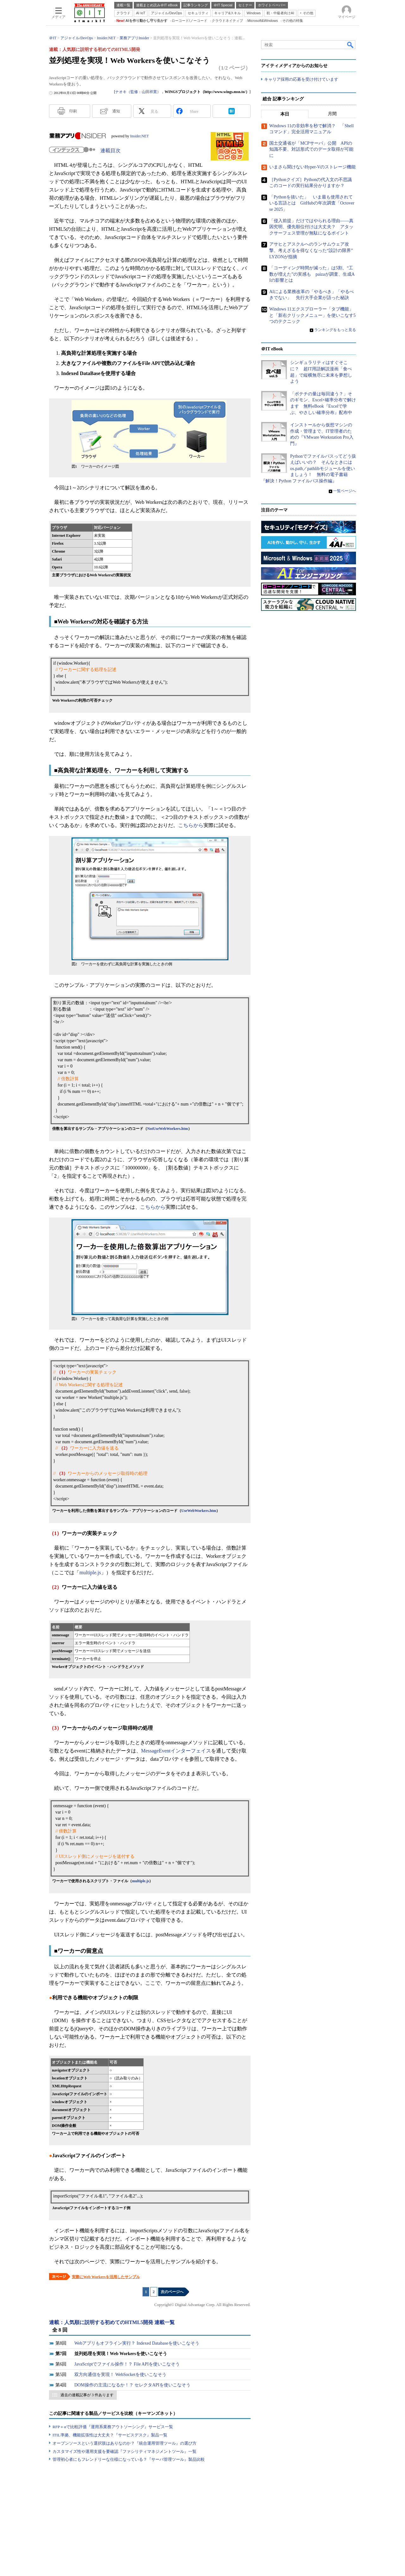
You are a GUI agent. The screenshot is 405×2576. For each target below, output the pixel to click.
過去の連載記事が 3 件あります (87, 2395)
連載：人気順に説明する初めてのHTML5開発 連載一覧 (112, 2322)
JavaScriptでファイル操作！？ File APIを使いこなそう (127, 2364)
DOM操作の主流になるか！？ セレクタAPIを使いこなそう (132, 2385)
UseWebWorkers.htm (198, 1510)
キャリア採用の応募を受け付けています (301, 79)
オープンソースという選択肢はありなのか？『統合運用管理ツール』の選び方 (124, 2443)
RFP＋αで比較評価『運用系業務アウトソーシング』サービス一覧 (113, 2426)
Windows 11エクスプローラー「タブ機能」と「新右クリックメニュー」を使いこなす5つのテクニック (312, 315)
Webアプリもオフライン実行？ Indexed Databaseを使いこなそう (136, 2343)
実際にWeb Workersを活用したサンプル (106, 2277)
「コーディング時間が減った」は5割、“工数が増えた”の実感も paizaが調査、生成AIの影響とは (312, 274)
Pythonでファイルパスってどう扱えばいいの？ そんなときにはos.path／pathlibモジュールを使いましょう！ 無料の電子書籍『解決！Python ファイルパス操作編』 (308, 468)
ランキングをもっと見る (335, 330)
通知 (116, 111)
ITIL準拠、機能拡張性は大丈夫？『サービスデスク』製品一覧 (110, 2435)
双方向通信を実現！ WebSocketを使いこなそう (120, 2374)
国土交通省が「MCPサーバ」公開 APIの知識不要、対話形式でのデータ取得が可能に (311, 149)
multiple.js (90, 1572)
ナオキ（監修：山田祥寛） (138, 92)
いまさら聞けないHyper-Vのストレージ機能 (312, 167)
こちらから (190, 825)
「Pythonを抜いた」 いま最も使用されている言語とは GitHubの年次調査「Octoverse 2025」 (311, 203)
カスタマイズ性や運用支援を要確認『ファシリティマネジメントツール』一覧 (124, 2451)
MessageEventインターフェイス (176, 1750)
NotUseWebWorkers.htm (167, 1128)
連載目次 (110, 150)
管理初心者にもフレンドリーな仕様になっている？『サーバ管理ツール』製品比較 (129, 2459)
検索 (350, 44)
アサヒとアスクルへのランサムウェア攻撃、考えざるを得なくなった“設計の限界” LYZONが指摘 (313, 250)
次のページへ (172, 2292)
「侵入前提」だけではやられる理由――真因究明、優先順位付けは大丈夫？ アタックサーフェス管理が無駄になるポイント (311, 226)
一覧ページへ (344, 491)
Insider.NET (139, 136)
